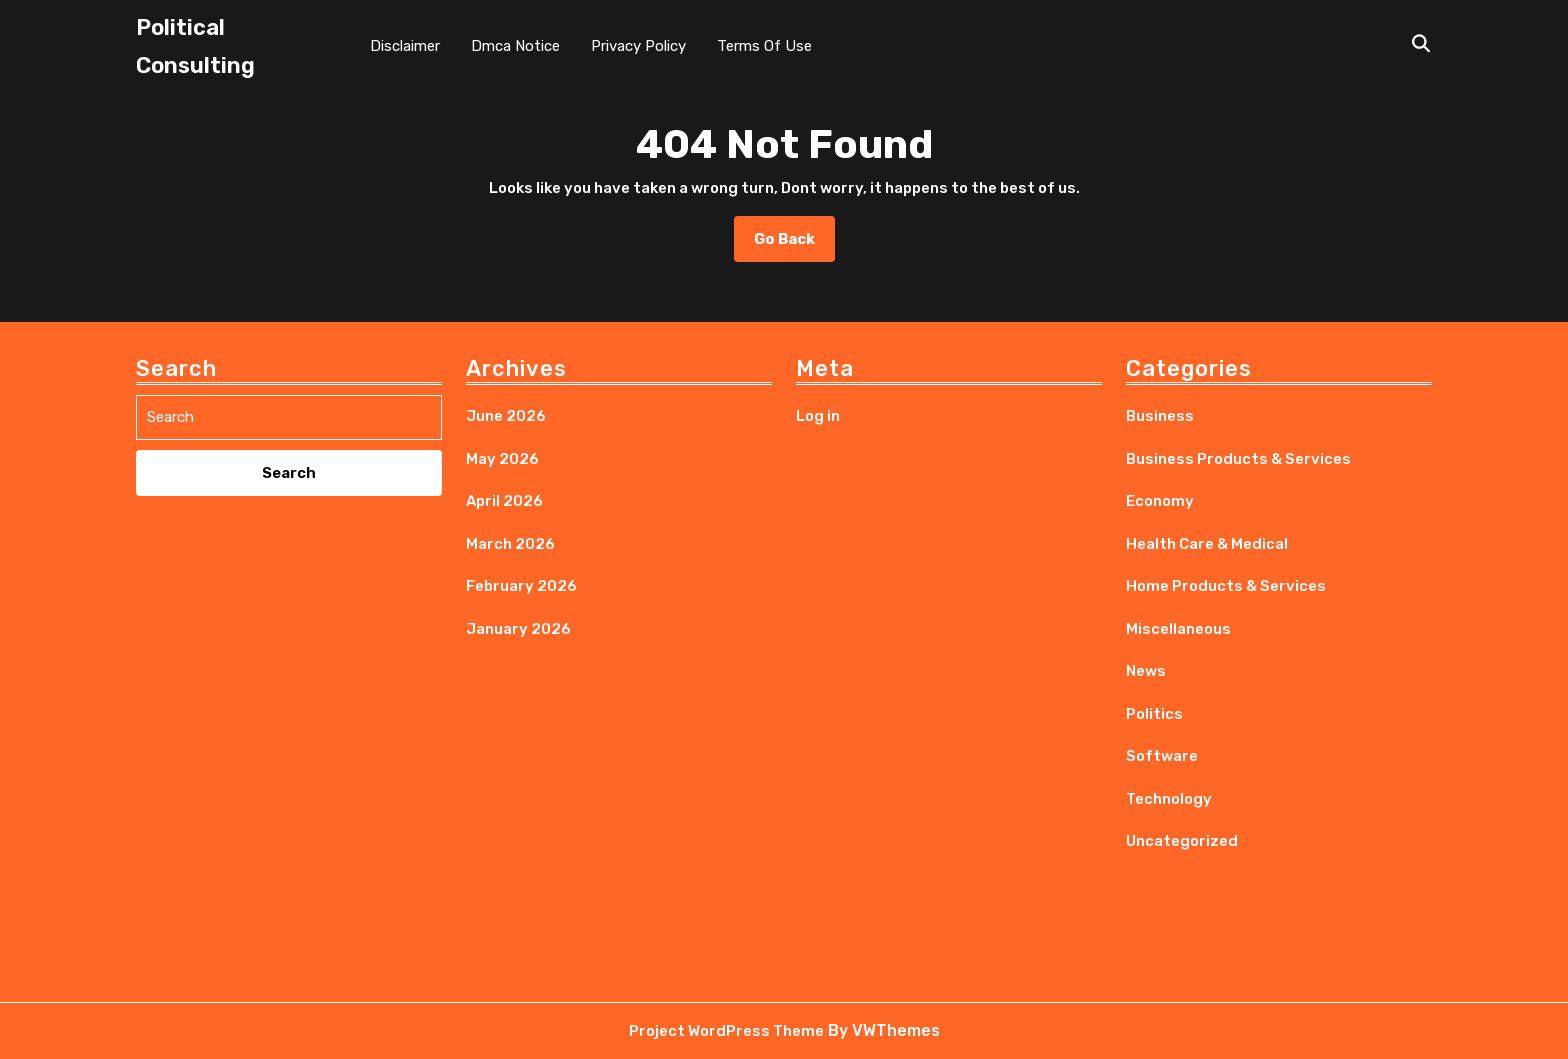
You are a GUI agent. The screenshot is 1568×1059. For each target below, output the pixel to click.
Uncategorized (1182, 841)
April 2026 (504, 501)
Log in (818, 416)
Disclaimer (405, 46)
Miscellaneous (1178, 629)
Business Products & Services (1238, 459)
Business (1160, 416)
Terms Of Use (764, 46)
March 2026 (510, 544)
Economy (1160, 501)
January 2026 (518, 629)
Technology (1169, 799)
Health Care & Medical (1207, 544)
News (1146, 671)
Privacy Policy (638, 46)
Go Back (794, 245)
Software (1162, 756)
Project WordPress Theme (726, 1031)
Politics (1154, 714)
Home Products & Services (1226, 586)
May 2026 (502, 459)
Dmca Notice (515, 46)
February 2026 (521, 586)
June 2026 (506, 416)
